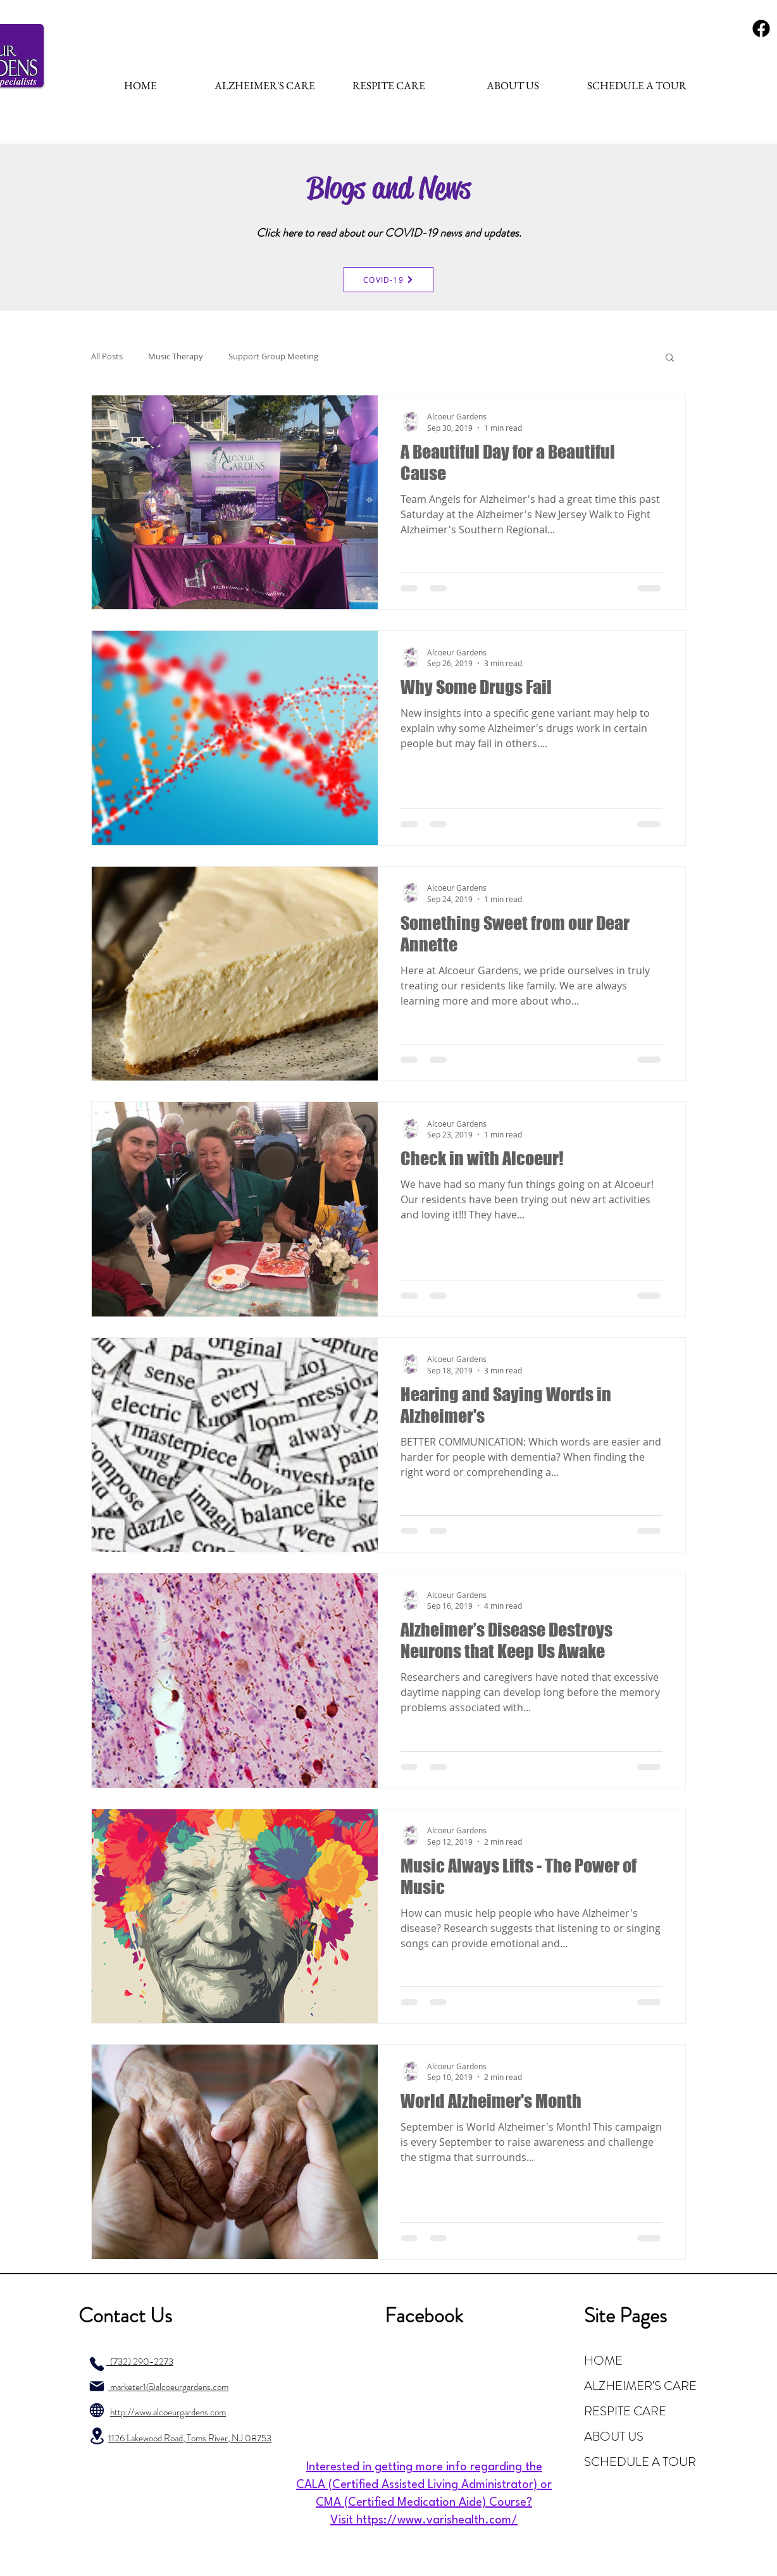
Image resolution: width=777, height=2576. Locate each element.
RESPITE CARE (625, 2411)
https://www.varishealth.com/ (437, 2520)
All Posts (107, 356)
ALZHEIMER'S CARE (640, 2386)
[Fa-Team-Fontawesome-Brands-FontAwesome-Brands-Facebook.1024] (761, 28)
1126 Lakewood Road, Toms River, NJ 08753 (189, 2438)
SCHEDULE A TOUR (640, 2462)
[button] (670, 358)
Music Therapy (175, 356)
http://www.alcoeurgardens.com (168, 2412)
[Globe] (97, 2410)
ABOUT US (613, 2436)
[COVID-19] (388, 279)
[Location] (97, 2436)
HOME (603, 2360)
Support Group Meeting (273, 356)
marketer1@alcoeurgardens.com (168, 2387)
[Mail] (97, 2386)
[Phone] (97, 2364)
